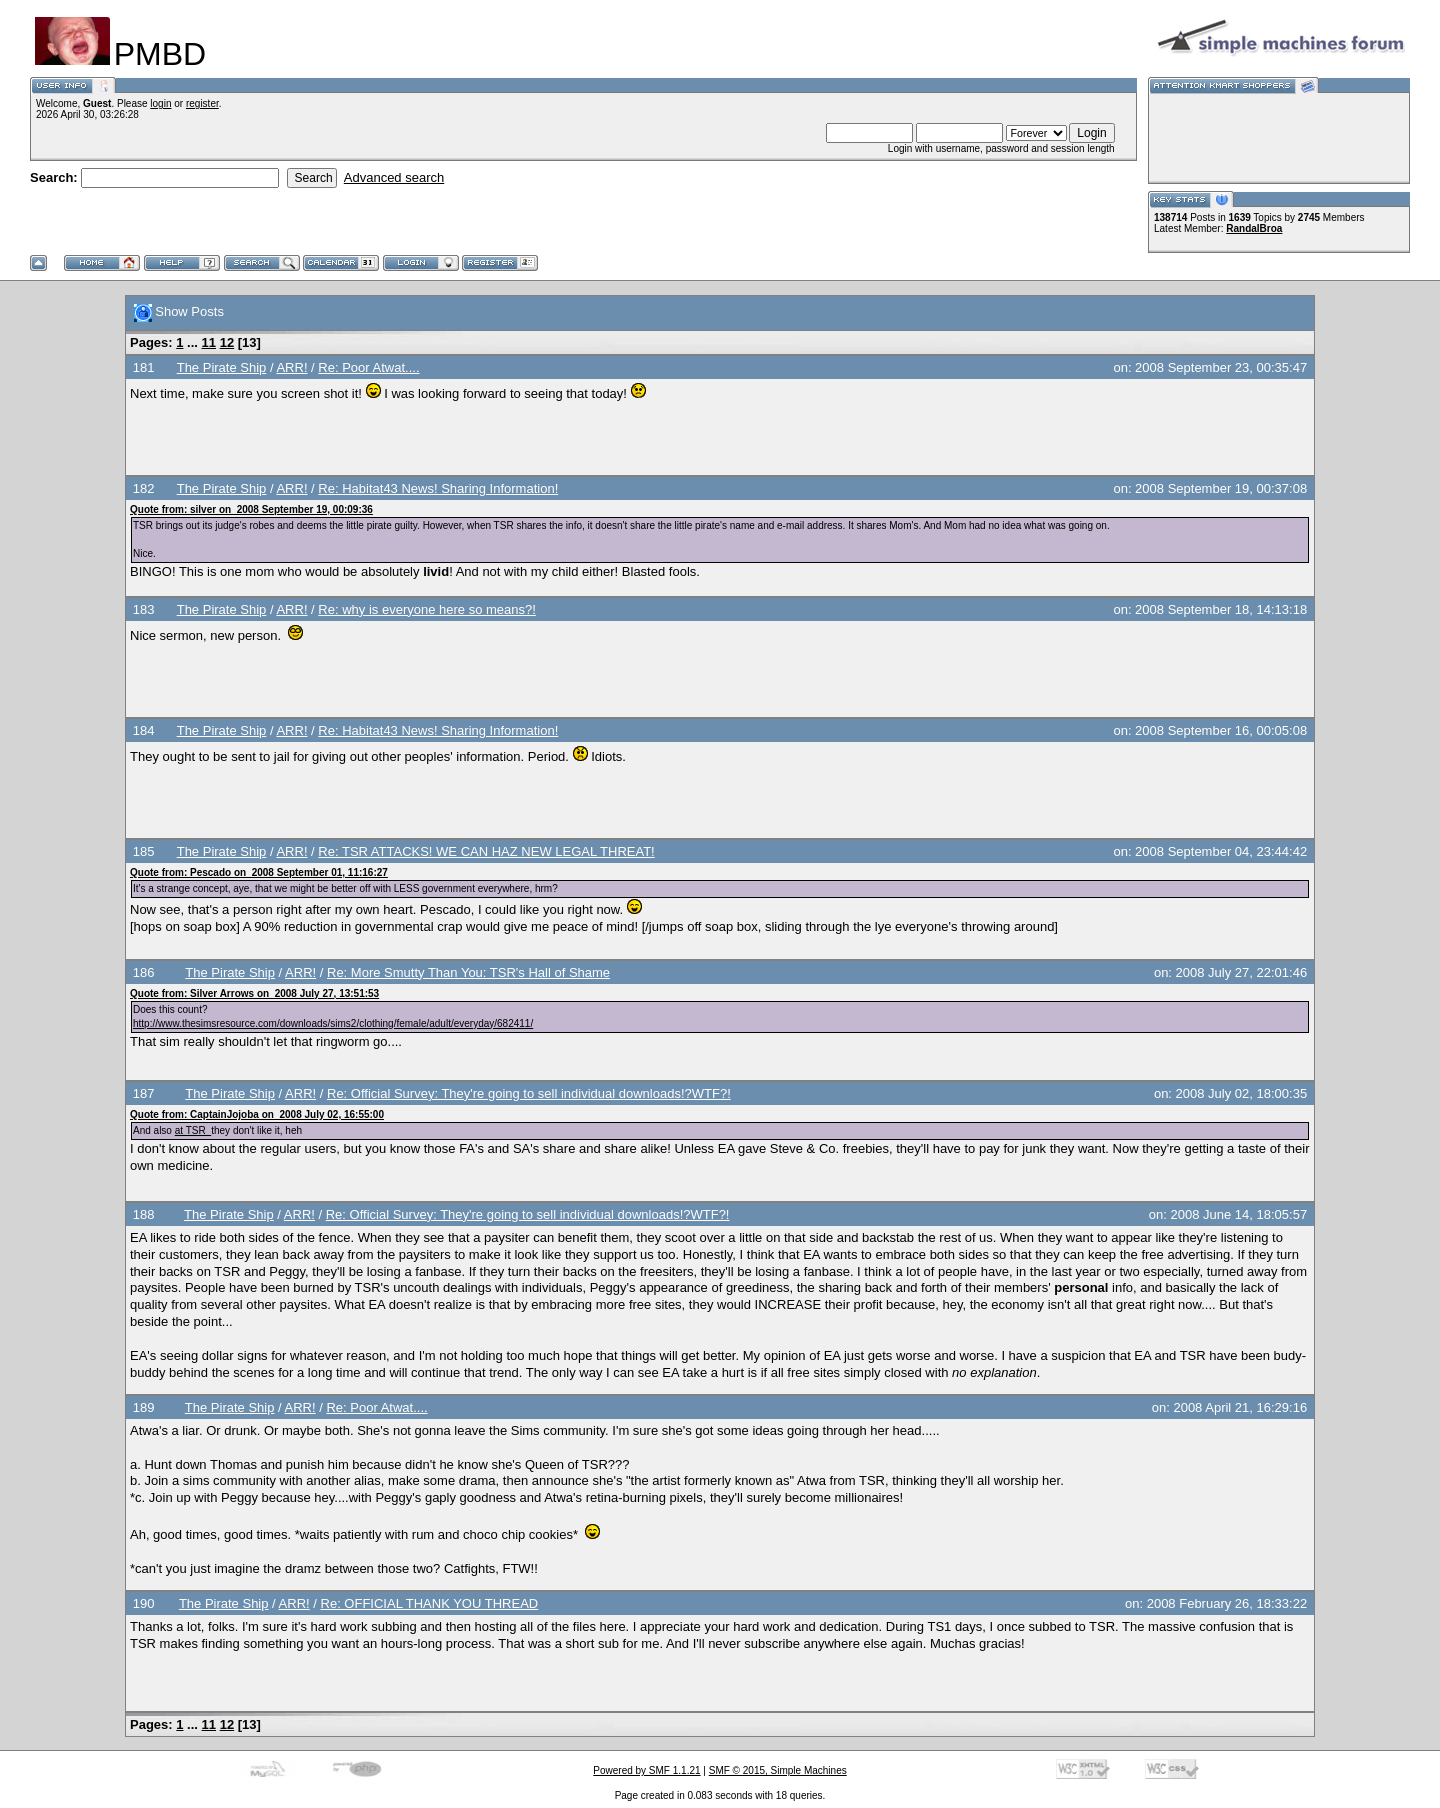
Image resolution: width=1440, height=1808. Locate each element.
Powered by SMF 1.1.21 (646, 1770)
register (202, 103)
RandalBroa (1254, 228)
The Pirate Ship (222, 367)
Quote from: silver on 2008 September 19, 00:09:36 (251, 509)
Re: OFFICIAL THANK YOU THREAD (430, 1603)
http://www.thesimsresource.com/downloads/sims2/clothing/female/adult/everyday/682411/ (333, 1023)
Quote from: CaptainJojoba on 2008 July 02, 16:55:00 (257, 1114)
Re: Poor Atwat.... (368, 367)
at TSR (193, 1130)
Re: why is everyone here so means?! (427, 609)
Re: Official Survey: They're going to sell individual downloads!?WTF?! (529, 1093)
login (160, 103)
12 (227, 342)
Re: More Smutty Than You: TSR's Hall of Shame (468, 972)
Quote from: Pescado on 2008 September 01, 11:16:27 (259, 872)
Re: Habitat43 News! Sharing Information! (438, 488)
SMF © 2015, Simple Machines (778, 1770)
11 (209, 342)
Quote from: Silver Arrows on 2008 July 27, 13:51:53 (254, 993)
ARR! (291, 367)
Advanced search (394, 177)
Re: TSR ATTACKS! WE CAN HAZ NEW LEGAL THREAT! (486, 851)
